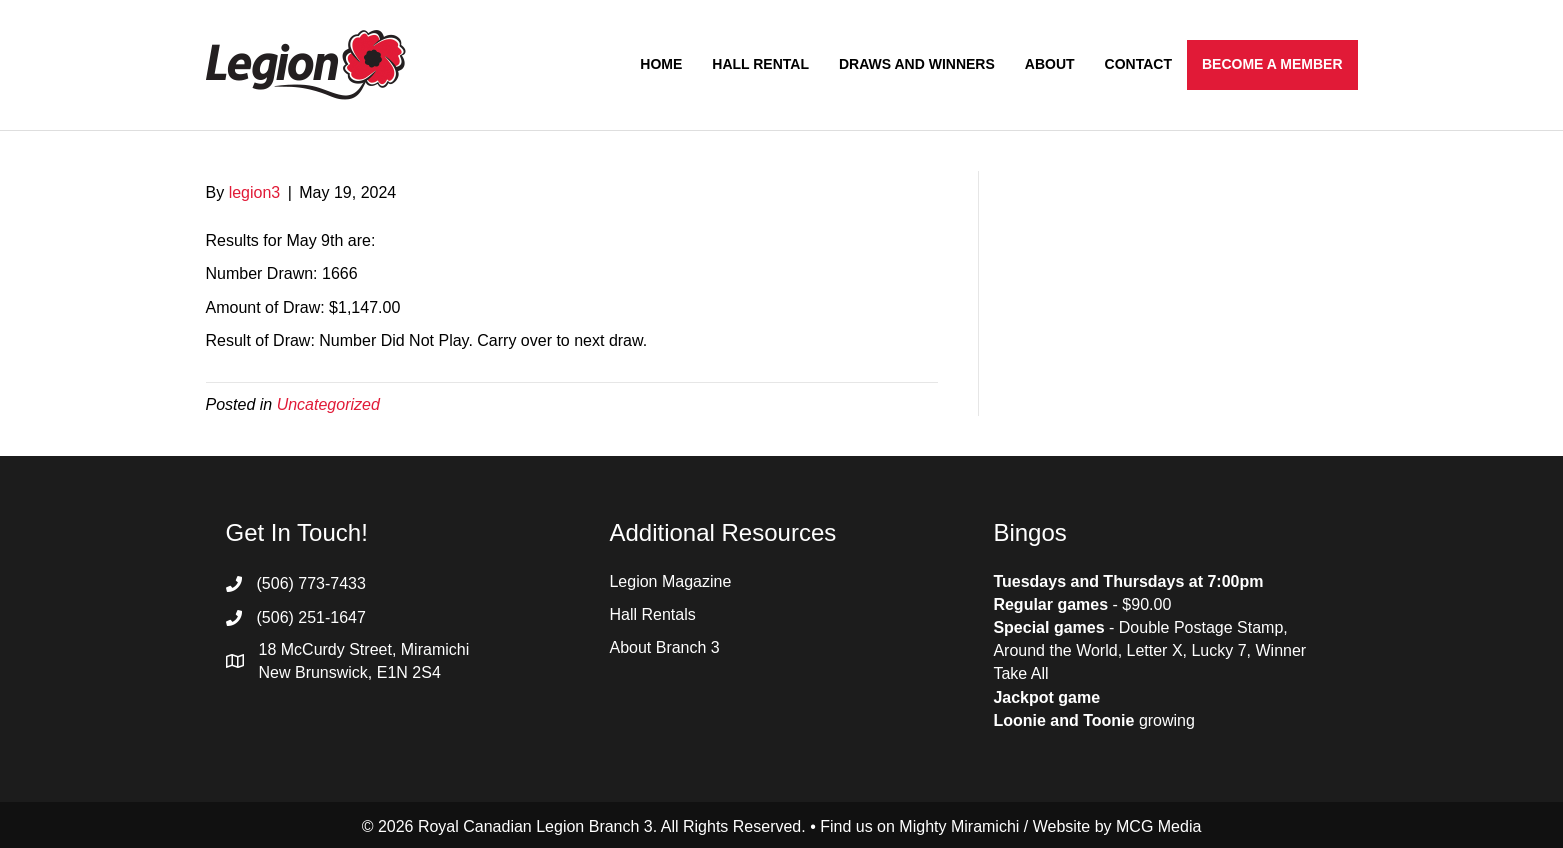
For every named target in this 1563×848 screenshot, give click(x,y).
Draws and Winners (917, 64)
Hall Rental (760, 64)
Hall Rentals (652, 614)
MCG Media (1158, 826)
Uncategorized (328, 404)
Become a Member (1272, 64)
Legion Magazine (670, 581)
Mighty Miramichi (959, 826)
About (1050, 64)
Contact (1138, 64)
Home (661, 64)
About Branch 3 (664, 647)
